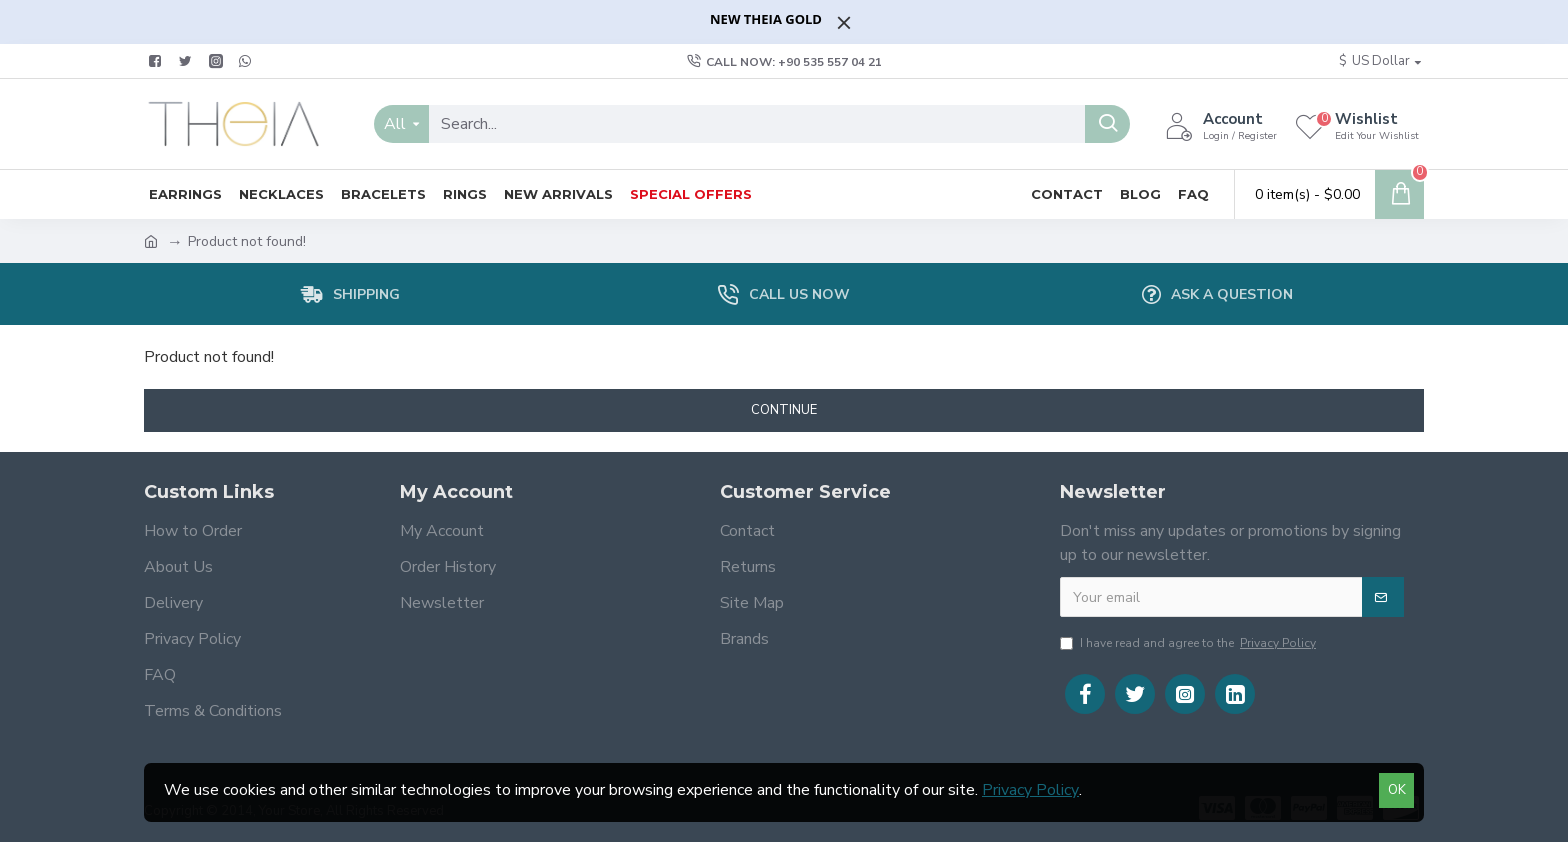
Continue (784, 410)
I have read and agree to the (1189, 643)
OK (1397, 790)
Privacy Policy (1030, 790)
